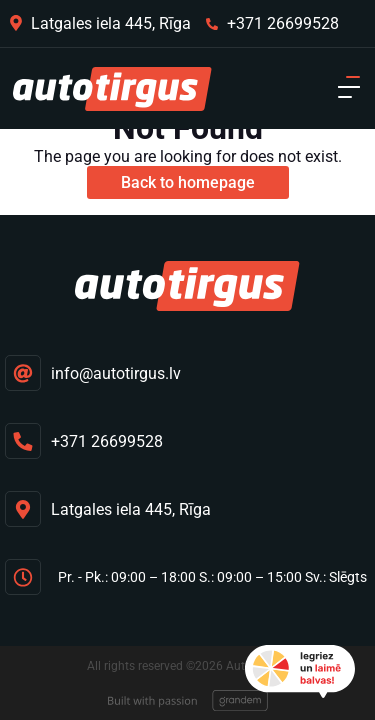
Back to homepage (188, 182)
